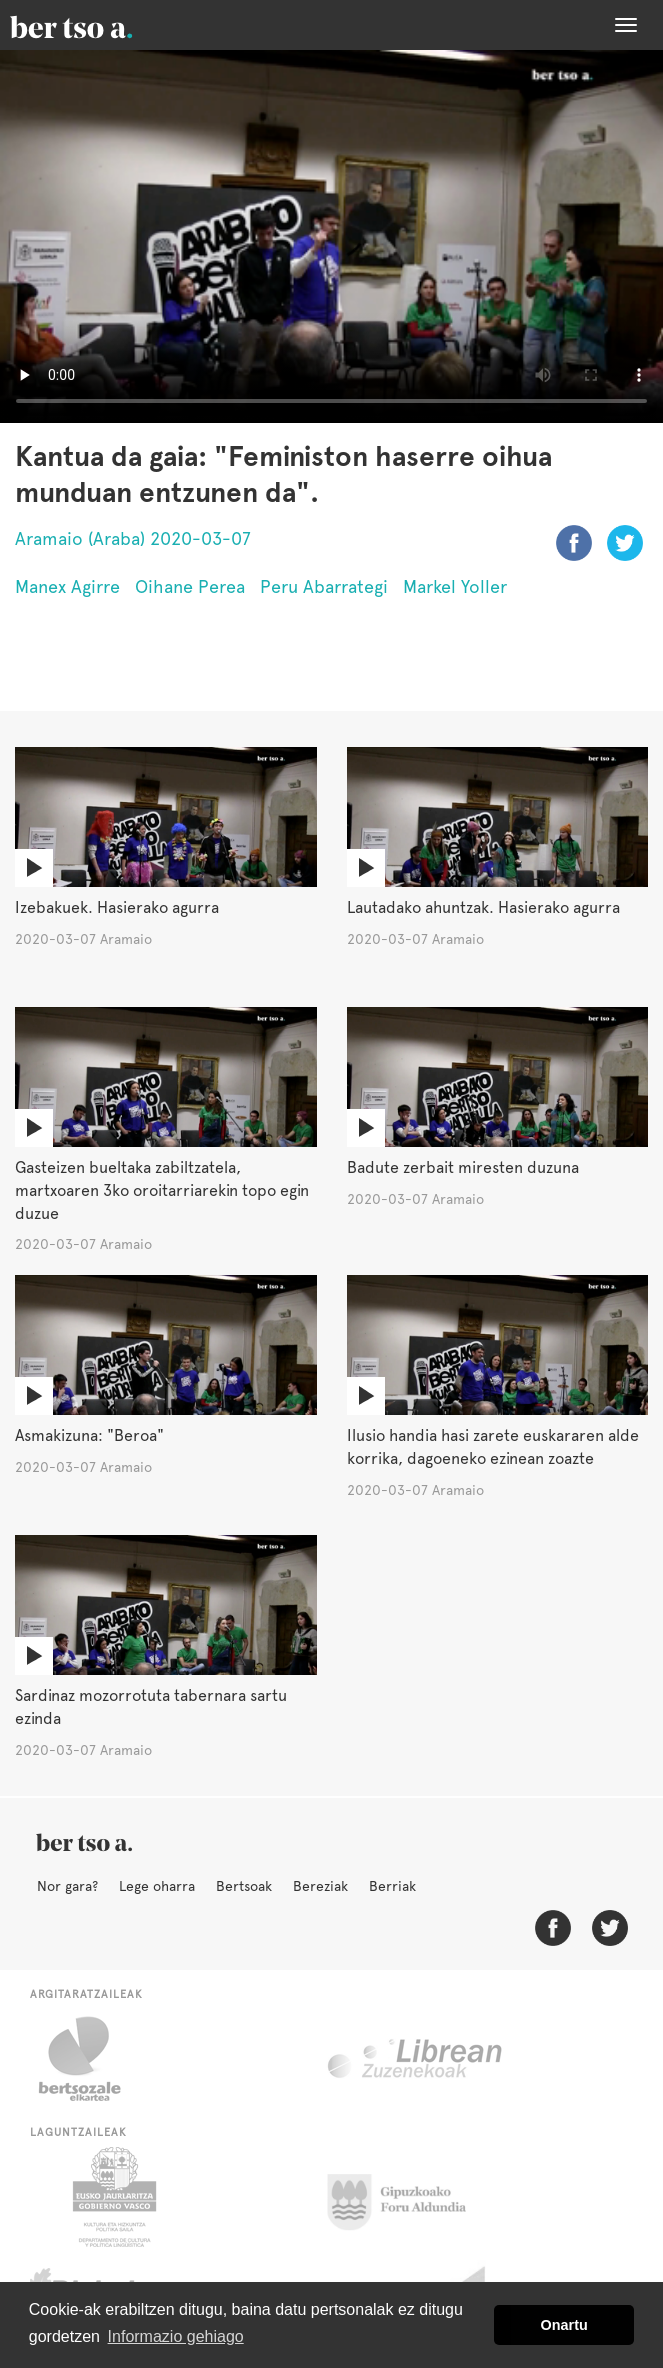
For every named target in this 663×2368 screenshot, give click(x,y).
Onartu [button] (564, 2325)
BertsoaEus (100, 25)
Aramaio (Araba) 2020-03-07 (133, 538)
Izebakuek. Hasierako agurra (117, 907)
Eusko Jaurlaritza (112, 2197)
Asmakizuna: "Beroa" (89, 1435)
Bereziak (320, 1886)
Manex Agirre (67, 586)
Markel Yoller (455, 586)
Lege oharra (157, 1886)
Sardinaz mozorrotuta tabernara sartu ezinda (151, 1707)
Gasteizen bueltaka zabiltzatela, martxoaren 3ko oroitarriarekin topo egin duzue (162, 1190)
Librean (416, 2059)
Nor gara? (67, 1886)
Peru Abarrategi (324, 586)
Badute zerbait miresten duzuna (463, 1167)
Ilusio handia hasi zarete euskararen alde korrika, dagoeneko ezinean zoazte (493, 1447)
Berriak (392, 1886)
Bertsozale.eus (92, 2059)
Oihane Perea (190, 586)
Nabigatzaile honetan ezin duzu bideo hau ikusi (331, 236)
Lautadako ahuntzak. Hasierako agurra (483, 907)
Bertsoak (244, 1886)
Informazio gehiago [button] (176, 2336)
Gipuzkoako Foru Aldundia (408, 2197)
